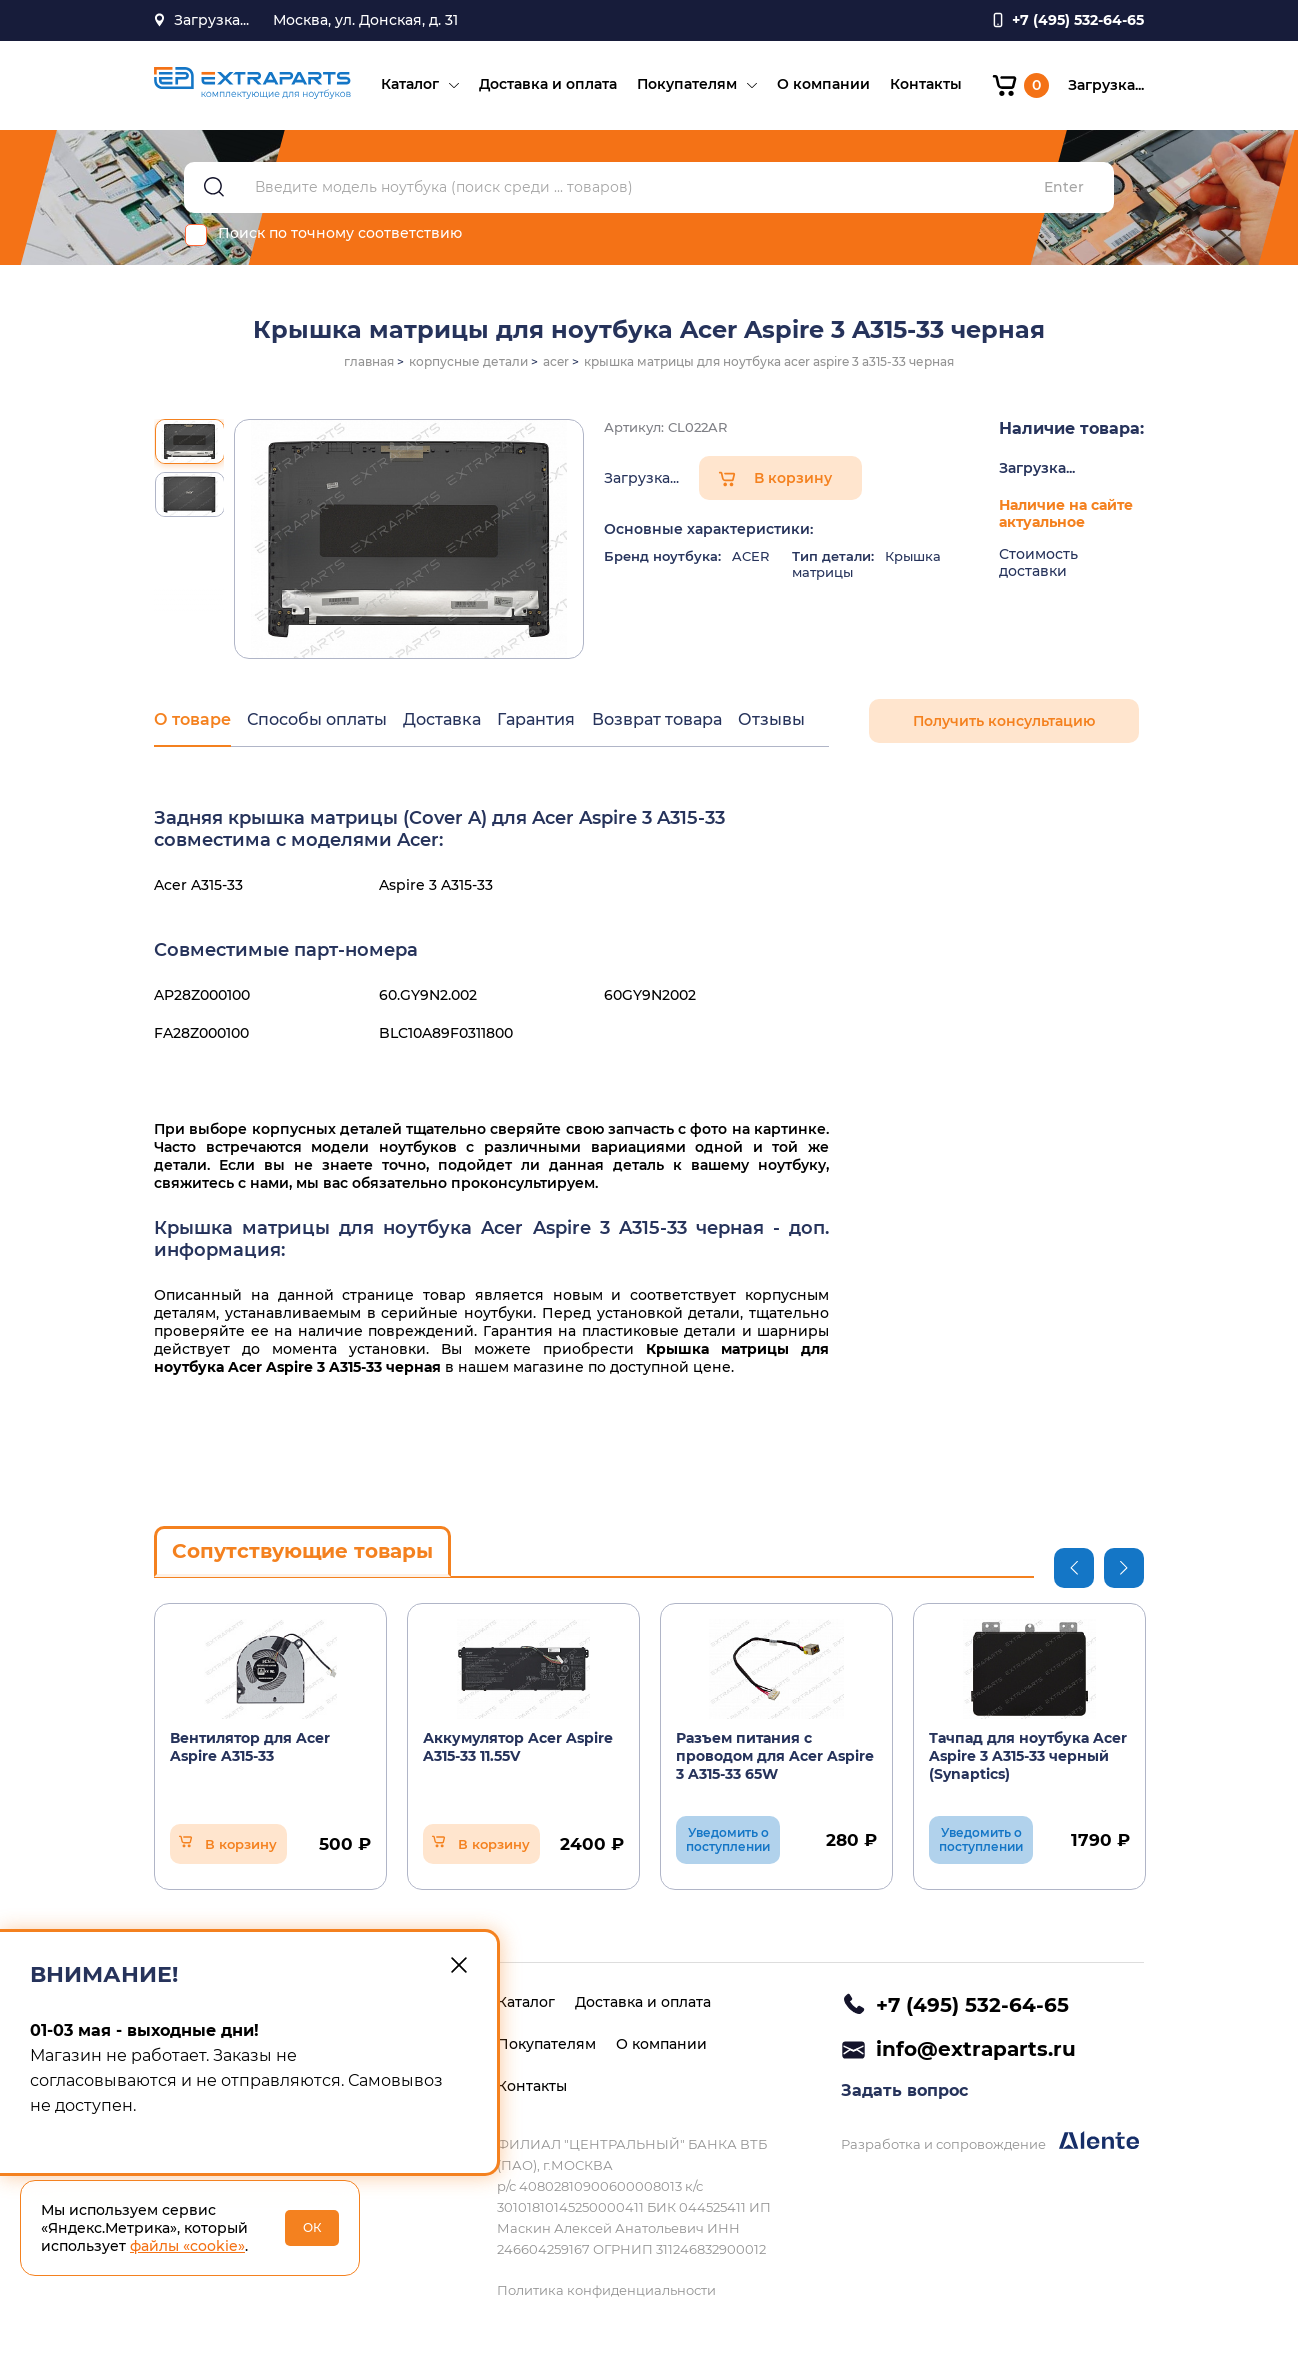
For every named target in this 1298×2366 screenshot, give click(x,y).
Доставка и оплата (547, 86)
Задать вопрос (904, 2092)
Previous (1074, 1570)
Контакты (925, 86)
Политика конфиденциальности (606, 2290)
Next (1124, 1570)
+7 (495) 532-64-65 (972, 2005)
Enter (1064, 190)
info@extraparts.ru (976, 2050)
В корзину (793, 481)
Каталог (409, 86)
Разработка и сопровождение (990, 2143)
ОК (312, 2227)
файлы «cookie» (187, 2246)
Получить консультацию (1004, 724)
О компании (822, 86)
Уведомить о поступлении (728, 1841)
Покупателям (686, 86)
